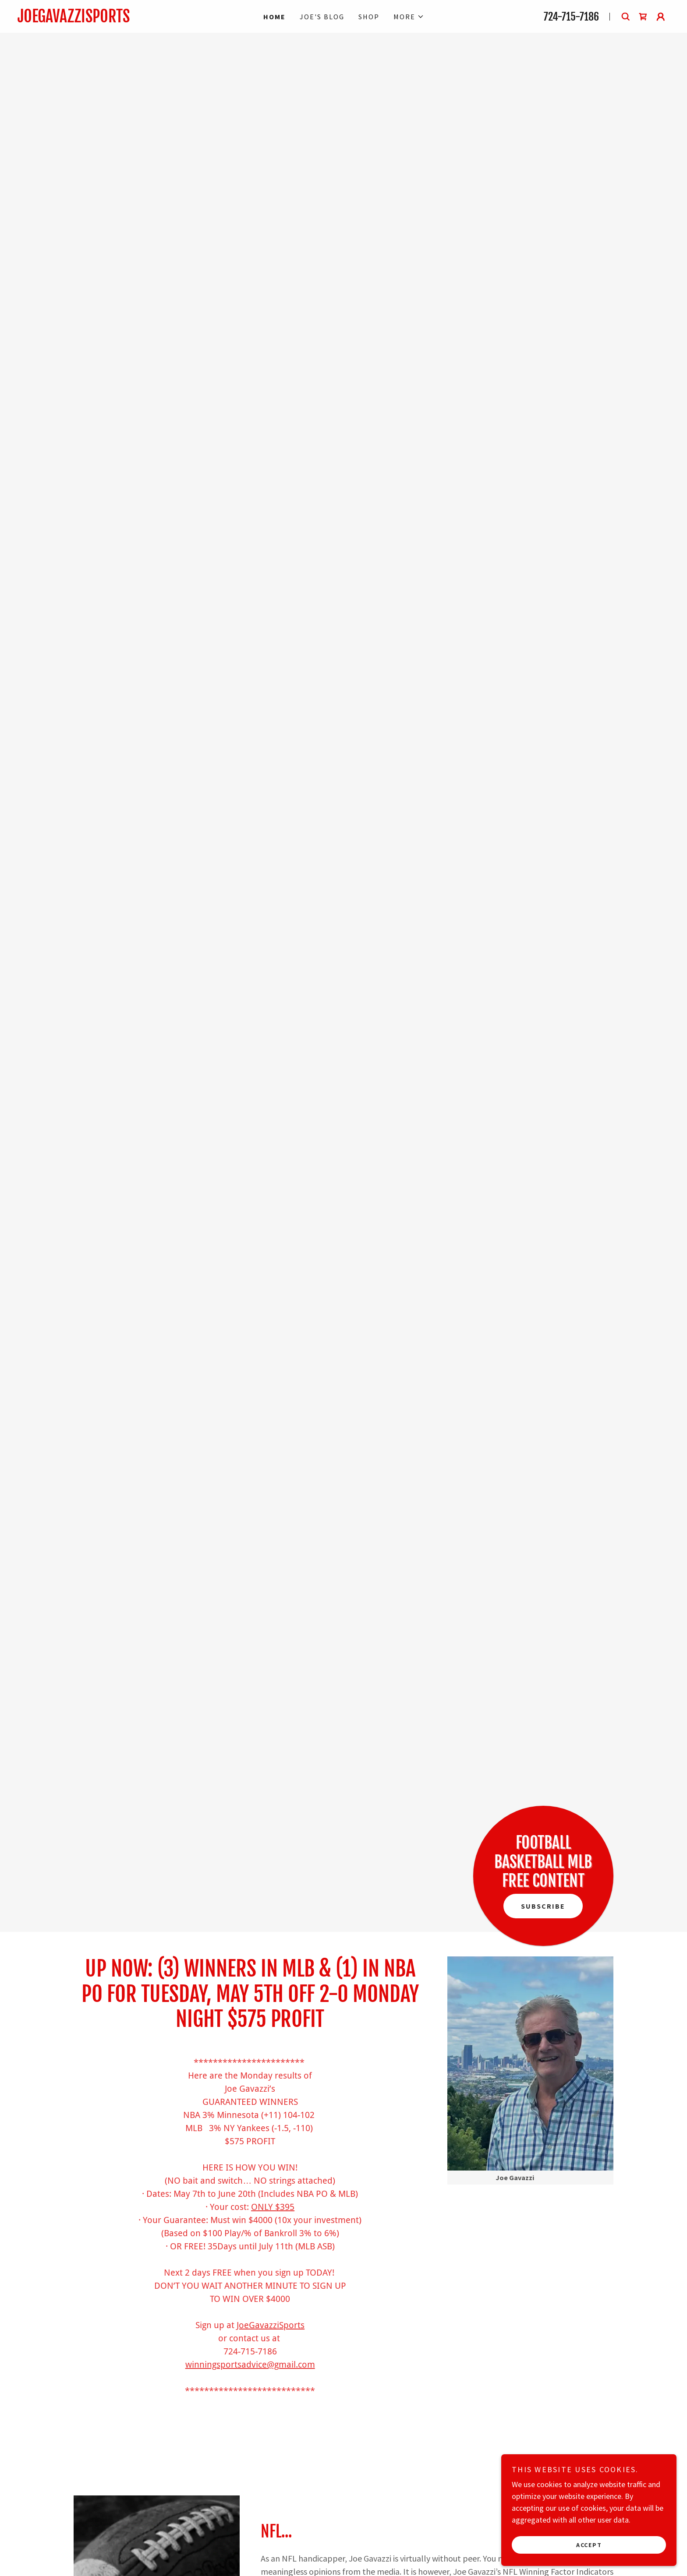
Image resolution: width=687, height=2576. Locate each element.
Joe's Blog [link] (322, 16)
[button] (408, 16)
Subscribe (543, 1906)
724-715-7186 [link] (571, 16)
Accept (589, 2544)
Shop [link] (368, 16)
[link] (115, 19)
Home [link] (274, 16)
